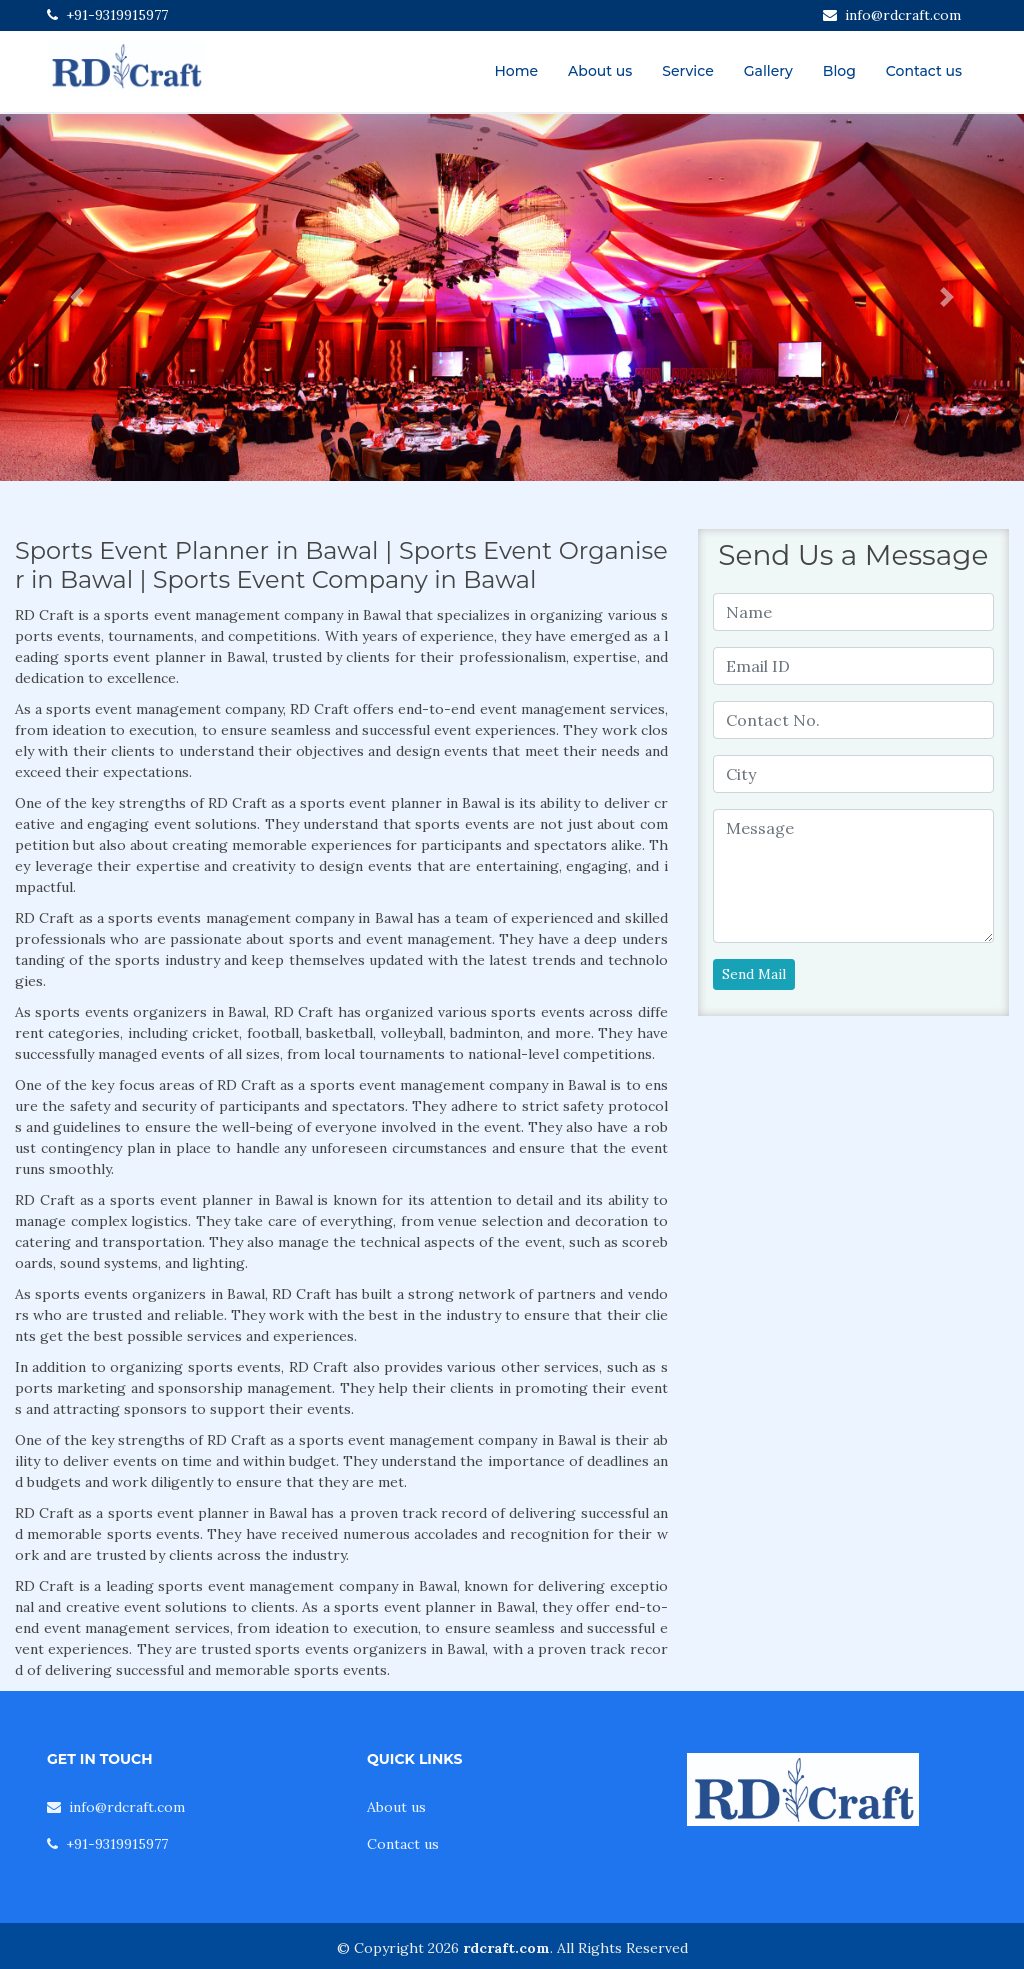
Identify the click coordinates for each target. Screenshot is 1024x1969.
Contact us (924, 71)
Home (516, 71)
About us (600, 71)
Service (687, 71)
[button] (77, 297)
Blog (839, 71)
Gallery (768, 71)
